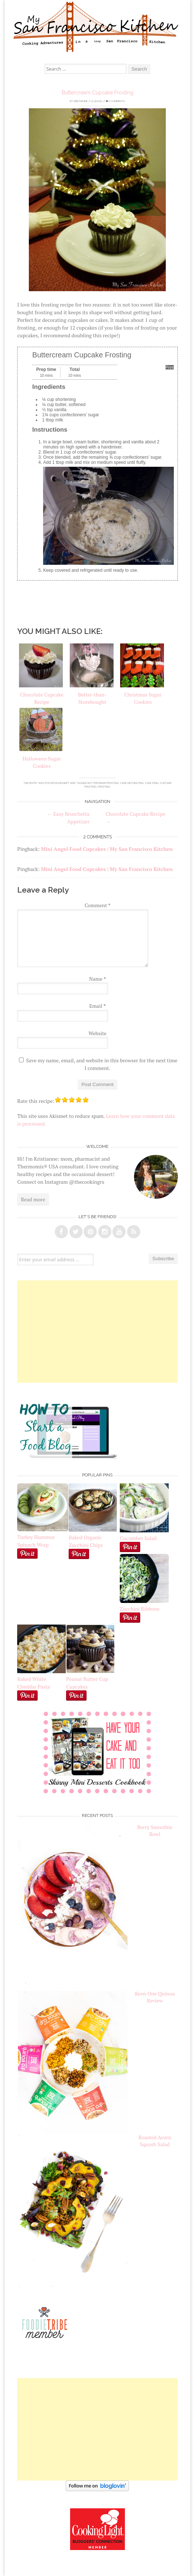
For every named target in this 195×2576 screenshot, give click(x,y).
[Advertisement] (97, 1331)
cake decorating (132, 783)
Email (97, 1005)
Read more (33, 1199)
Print (169, 367)
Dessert (63, 783)
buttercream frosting (103, 783)
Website (97, 1033)
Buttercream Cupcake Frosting (97, 92)
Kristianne (81, 101)
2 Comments (115, 101)
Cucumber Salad (138, 1538)
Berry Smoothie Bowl (155, 1830)
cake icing (151, 783)
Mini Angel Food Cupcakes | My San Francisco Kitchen (107, 848)
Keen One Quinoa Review (155, 1997)
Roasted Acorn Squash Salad (154, 2141)
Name (97, 978)
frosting (104, 786)
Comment (98, 905)
